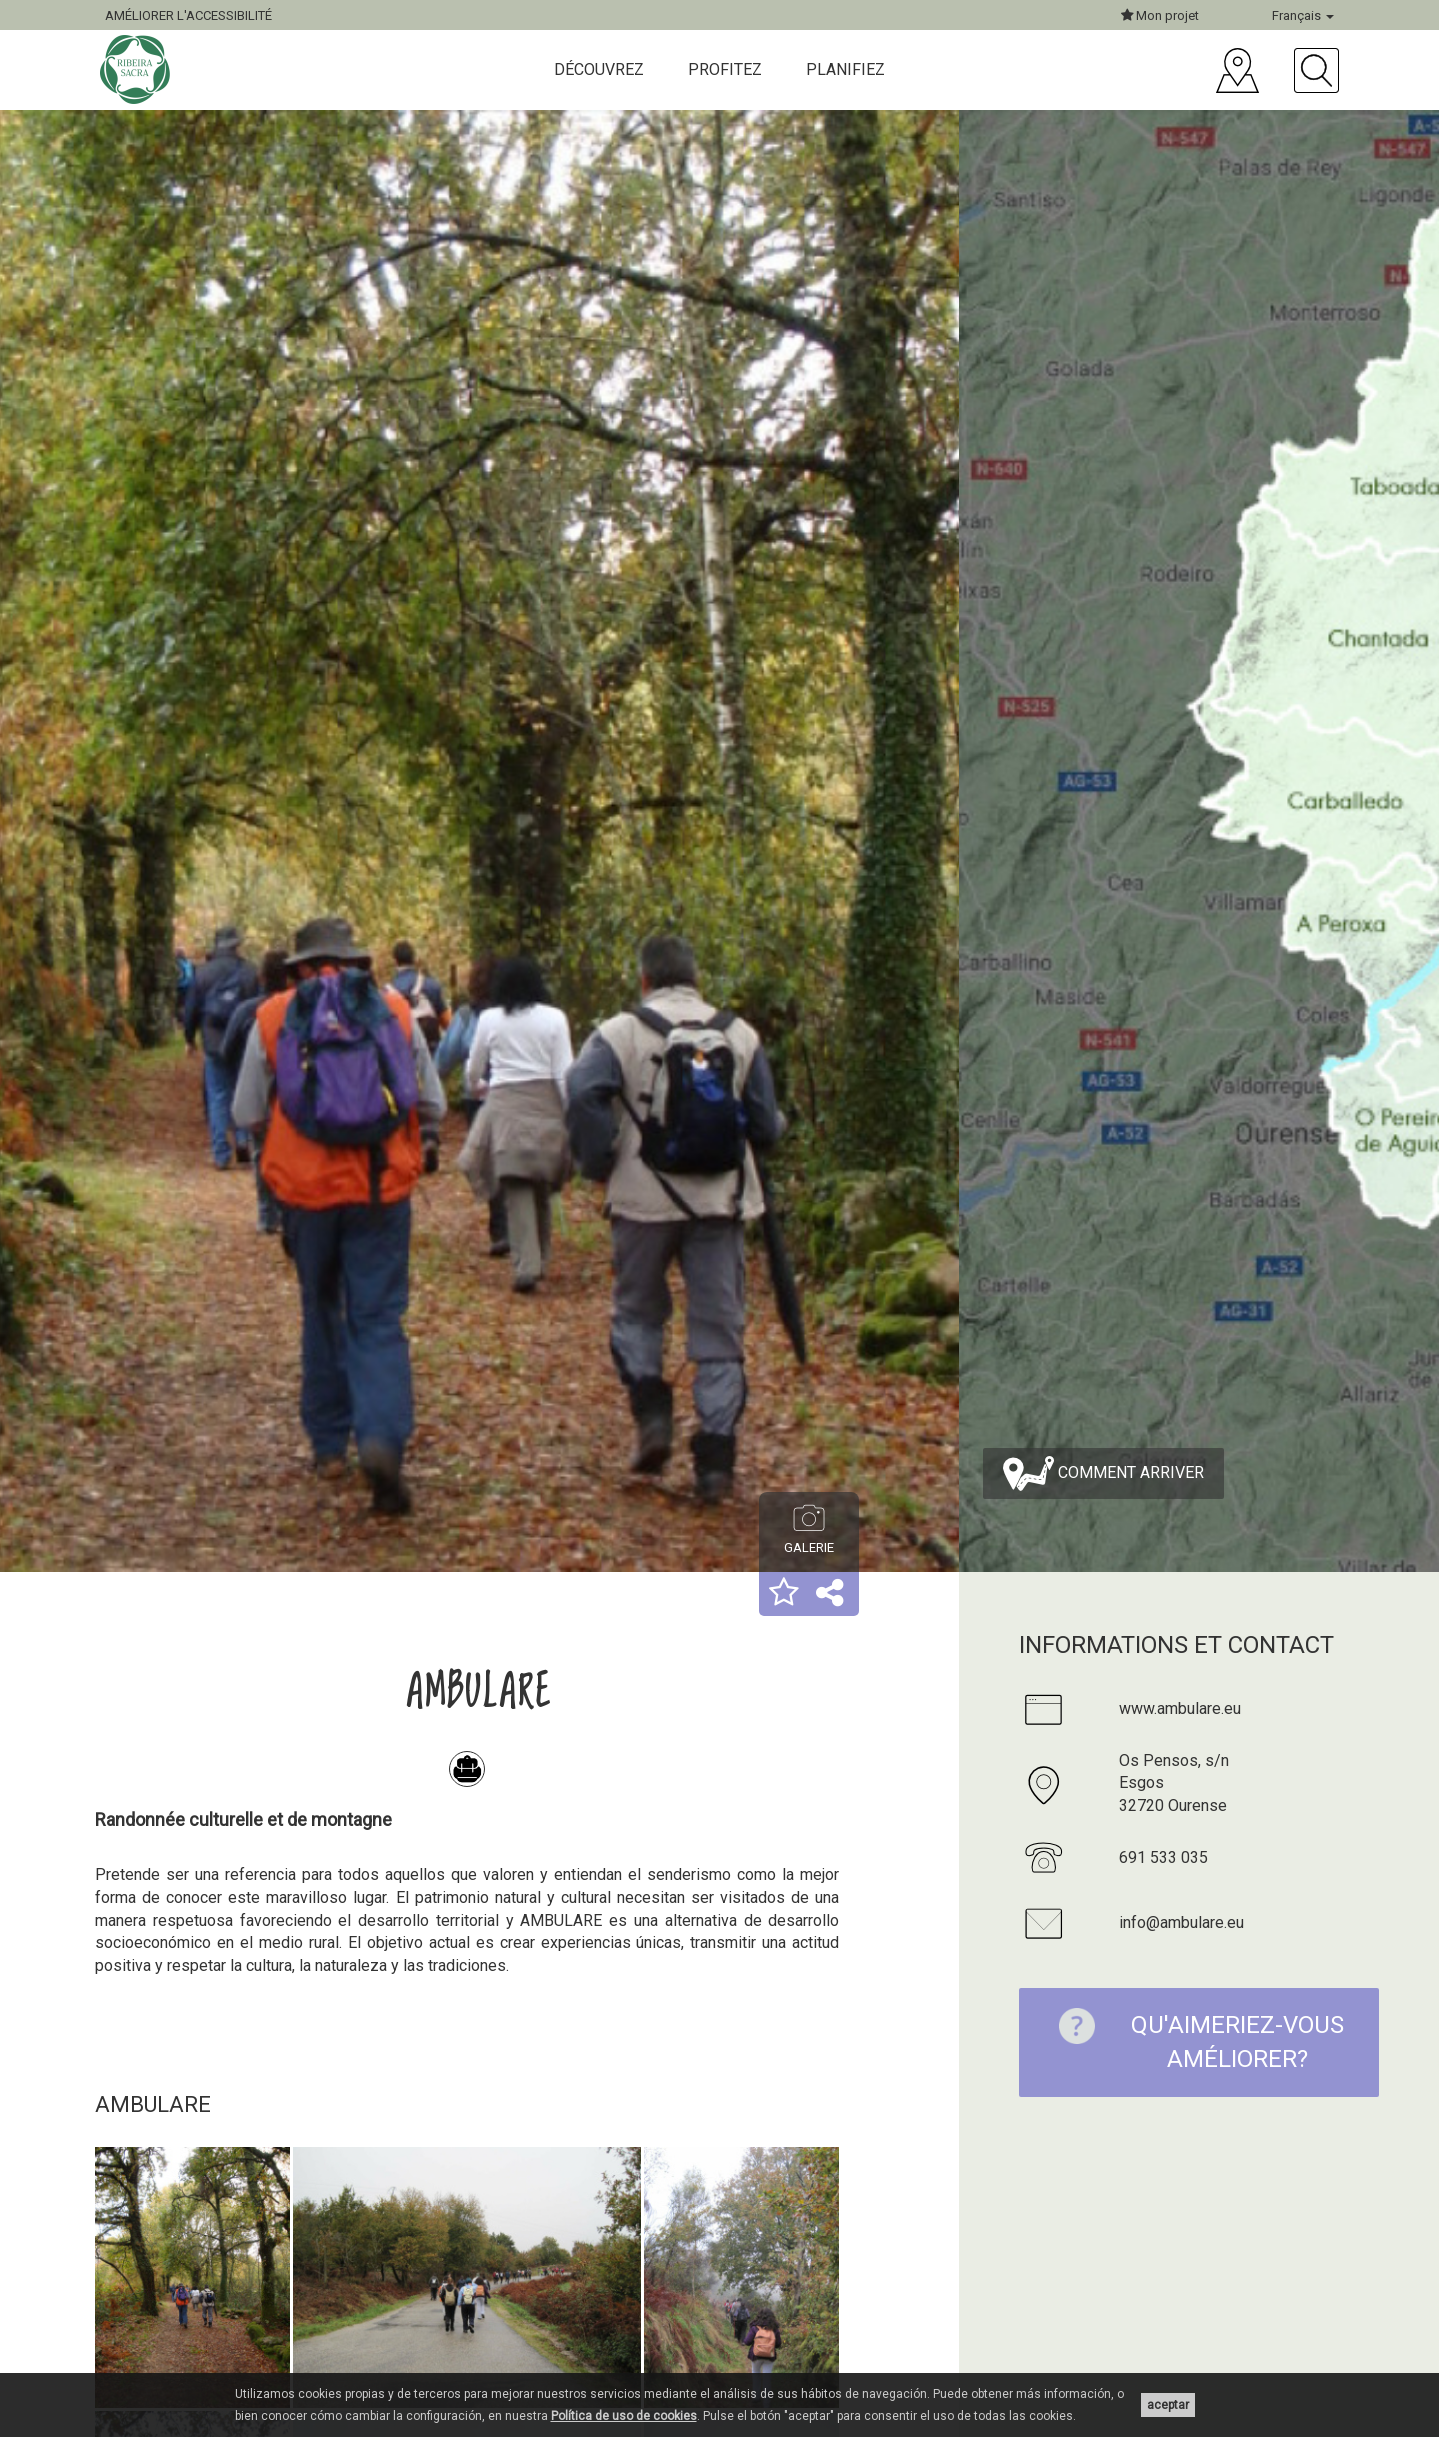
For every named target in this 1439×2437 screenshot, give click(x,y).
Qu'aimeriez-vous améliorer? (1191, 2040)
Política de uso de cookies (624, 2416)
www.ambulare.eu (1180, 1708)
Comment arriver (1103, 1473)
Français (1303, 15)
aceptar (1168, 2405)
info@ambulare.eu (1181, 1922)
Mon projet (1160, 15)
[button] (784, 1594)
